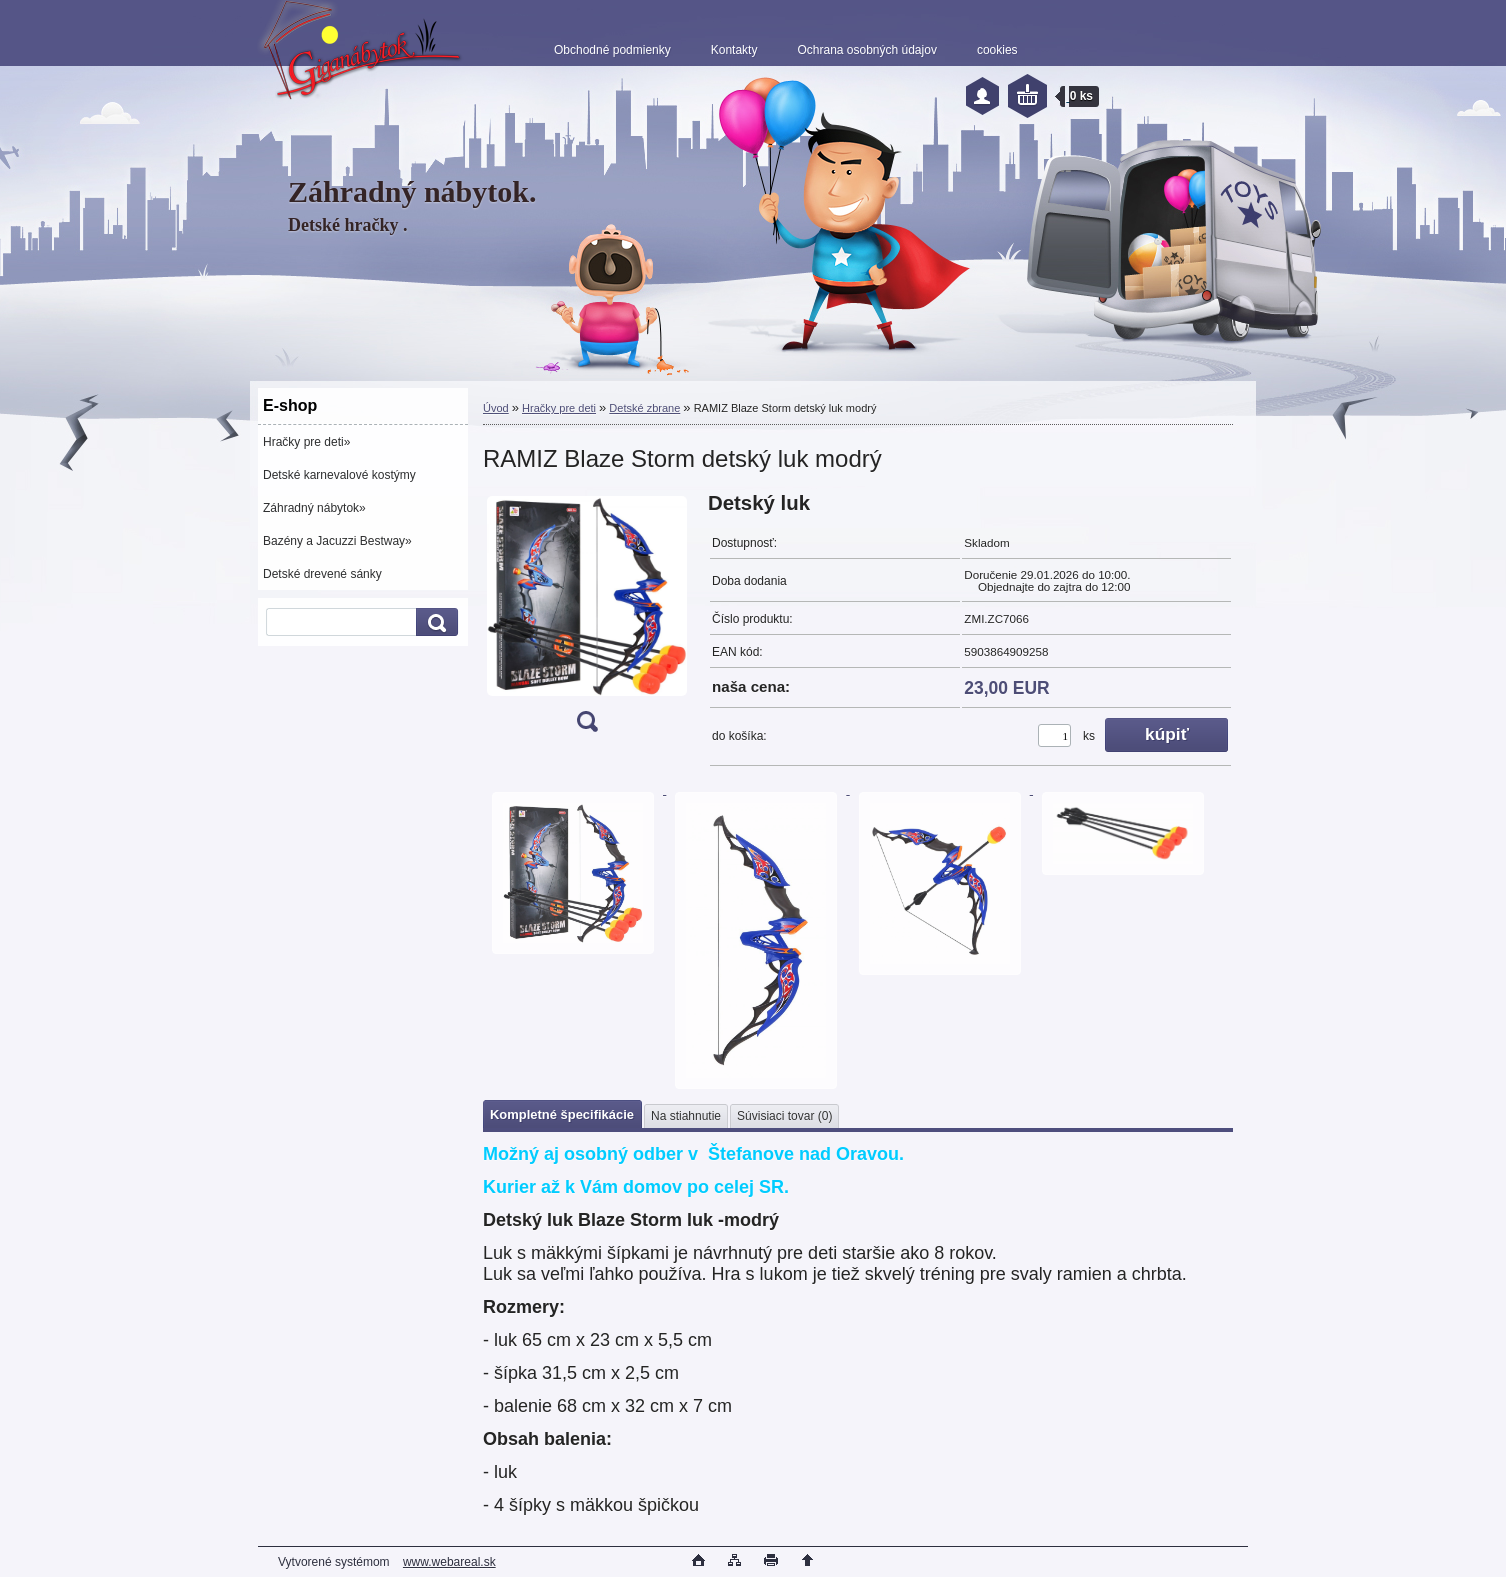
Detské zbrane (644, 408)
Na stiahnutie (686, 1116)
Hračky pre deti (559, 408)
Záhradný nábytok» (314, 508)
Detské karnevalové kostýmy (339, 475)
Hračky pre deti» (306, 442)
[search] (434, 622)
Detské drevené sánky (322, 574)
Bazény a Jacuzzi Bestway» (337, 541)
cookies (997, 50)
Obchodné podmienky (612, 50)
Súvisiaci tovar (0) (784, 1116)
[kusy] (1054, 735)
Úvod (496, 408)
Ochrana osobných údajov (866, 50)
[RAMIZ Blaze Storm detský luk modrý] (587, 618)
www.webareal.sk (449, 1562)
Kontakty (734, 50)
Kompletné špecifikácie (562, 1114)
